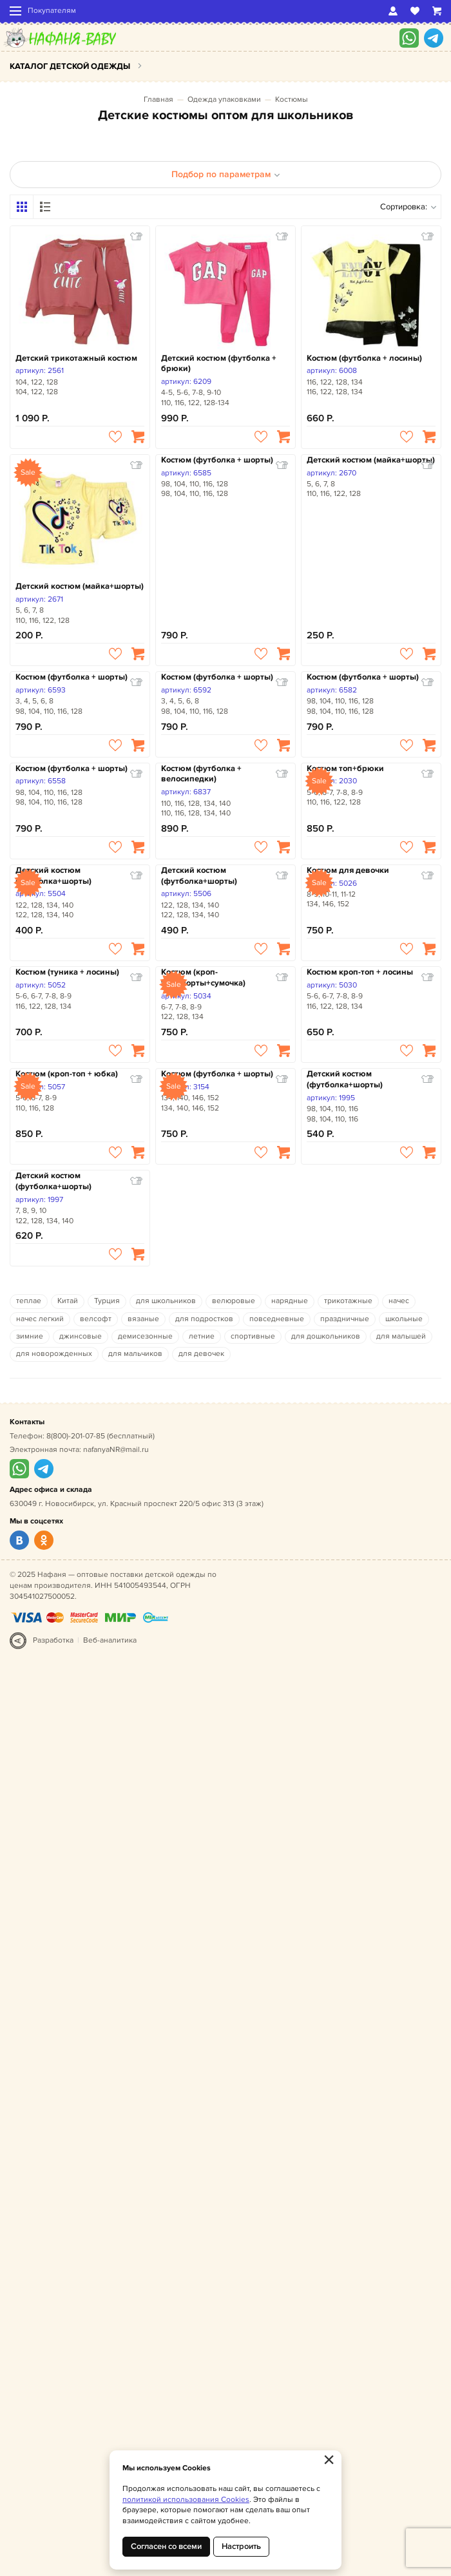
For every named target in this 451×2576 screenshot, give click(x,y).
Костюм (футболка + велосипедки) (201, 774)
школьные (404, 1319)
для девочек (201, 1354)
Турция (107, 1301)
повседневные (276, 1319)
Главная (158, 99)
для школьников (166, 1301)
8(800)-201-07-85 (75, 1436)
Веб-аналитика (110, 1640)
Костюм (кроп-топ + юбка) (66, 1074)
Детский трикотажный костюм (76, 358)
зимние (29, 1336)
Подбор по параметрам (225, 174)
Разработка (53, 1640)
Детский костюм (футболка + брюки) (218, 363)
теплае (28, 1301)
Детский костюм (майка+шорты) (79, 586)
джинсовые (80, 1336)
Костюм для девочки (348, 870)
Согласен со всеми (166, 2546)
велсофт (95, 1319)
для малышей (401, 1336)
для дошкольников (325, 1336)
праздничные (344, 1319)
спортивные (253, 1336)
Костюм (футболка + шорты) (217, 460)
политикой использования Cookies (185, 2499)
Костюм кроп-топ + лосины (360, 972)
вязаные (143, 1319)
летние (202, 1336)
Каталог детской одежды (70, 66)
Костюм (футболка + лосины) (364, 358)
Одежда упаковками (224, 99)
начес (399, 1301)
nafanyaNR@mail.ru (116, 1450)
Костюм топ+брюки (345, 768)
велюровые (233, 1301)
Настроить (241, 2546)
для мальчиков (135, 1354)
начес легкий (40, 1319)
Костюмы (291, 99)
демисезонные (145, 1336)
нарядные (289, 1301)
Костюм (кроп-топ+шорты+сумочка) (203, 977)
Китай (67, 1301)
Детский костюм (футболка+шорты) (53, 875)
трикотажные (348, 1301)
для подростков (204, 1319)
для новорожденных (54, 1354)
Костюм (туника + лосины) (67, 972)
